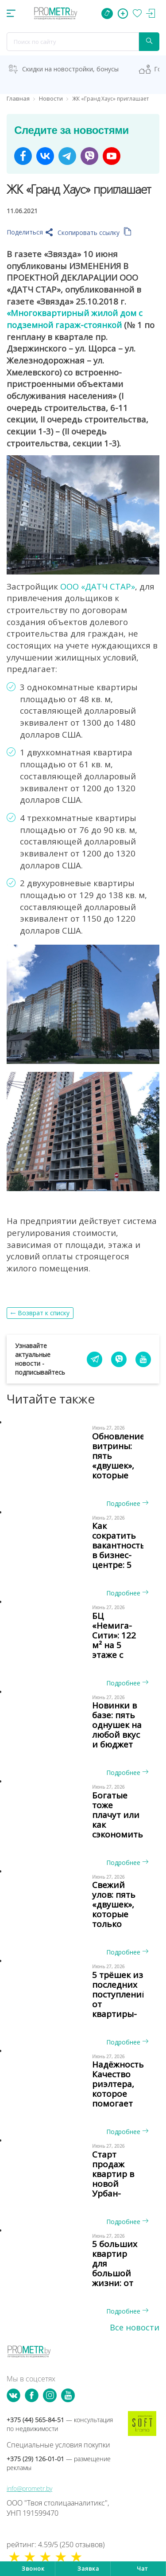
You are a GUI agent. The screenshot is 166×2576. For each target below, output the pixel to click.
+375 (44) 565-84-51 (60, 2424)
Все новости (134, 2327)
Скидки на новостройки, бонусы (70, 69)
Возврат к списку (43, 1313)
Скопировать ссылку (94, 232)
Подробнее (127, 1503)
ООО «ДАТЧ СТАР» (97, 586)
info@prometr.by (29, 2488)
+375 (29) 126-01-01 (59, 2463)
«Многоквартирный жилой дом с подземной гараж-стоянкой (75, 318)
